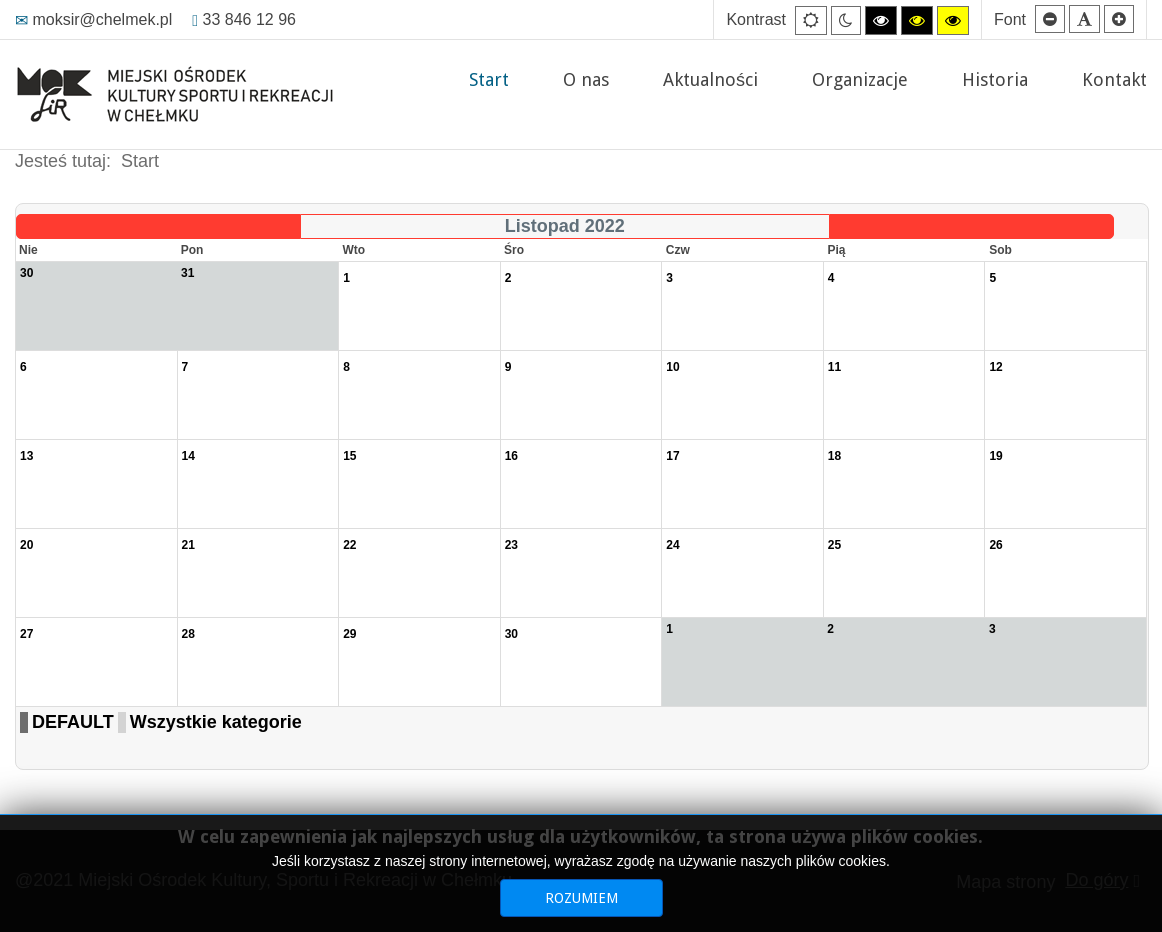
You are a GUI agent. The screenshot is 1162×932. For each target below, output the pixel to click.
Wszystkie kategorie (216, 722)
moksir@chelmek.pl (93, 19)
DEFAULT (73, 722)
